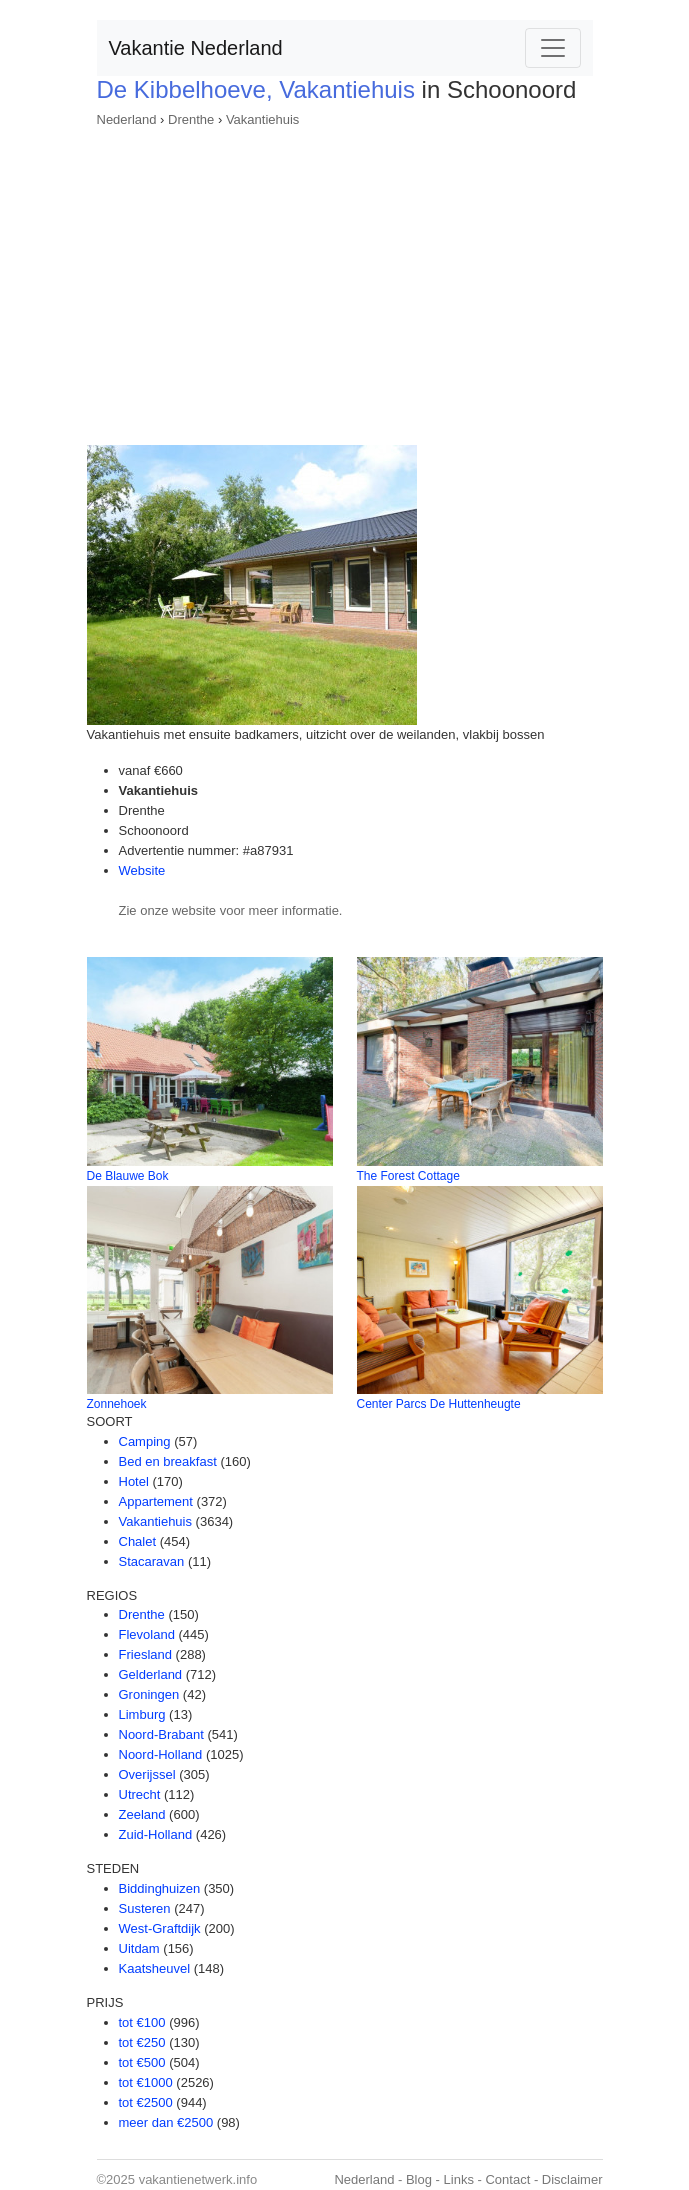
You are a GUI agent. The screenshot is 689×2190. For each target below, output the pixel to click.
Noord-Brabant (161, 1734)
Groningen (149, 1694)
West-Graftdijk (160, 1928)
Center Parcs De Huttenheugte (439, 1404)
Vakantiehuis (262, 119)
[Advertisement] (345, 280)
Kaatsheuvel (155, 1968)
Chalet (138, 1541)
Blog (419, 2179)
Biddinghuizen (160, 1888)
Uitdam (139, 1948)
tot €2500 (146, 2102)
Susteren (145, 1908)
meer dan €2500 (166, 2122)
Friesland (145, 1654)
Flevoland (147, 1634)
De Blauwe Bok (128, 1176)
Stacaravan (152, 1561)
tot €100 (142, 2022)
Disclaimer (572, 2179)
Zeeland (142, 1814)
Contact (507, 2179)
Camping (145, 1441)
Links (459, 2179)
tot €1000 (146, 2082)
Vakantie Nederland (196, 48)
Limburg (142, 1714)
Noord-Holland (161, 1754)
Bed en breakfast (168, 1461)
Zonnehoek (117, 1404)
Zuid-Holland (156, 1834)
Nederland (127, 119)
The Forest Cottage (408, 1176)
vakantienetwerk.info (198, 2179)
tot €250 (142, 2042)
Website (142, 870)
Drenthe (191, 119)
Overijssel (147, 1774)
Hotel (134, 1481)
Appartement (156, 1501)
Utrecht (140, 1794)
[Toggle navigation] (553, 48)
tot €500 (142, 2062)
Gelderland (151, 1674)
